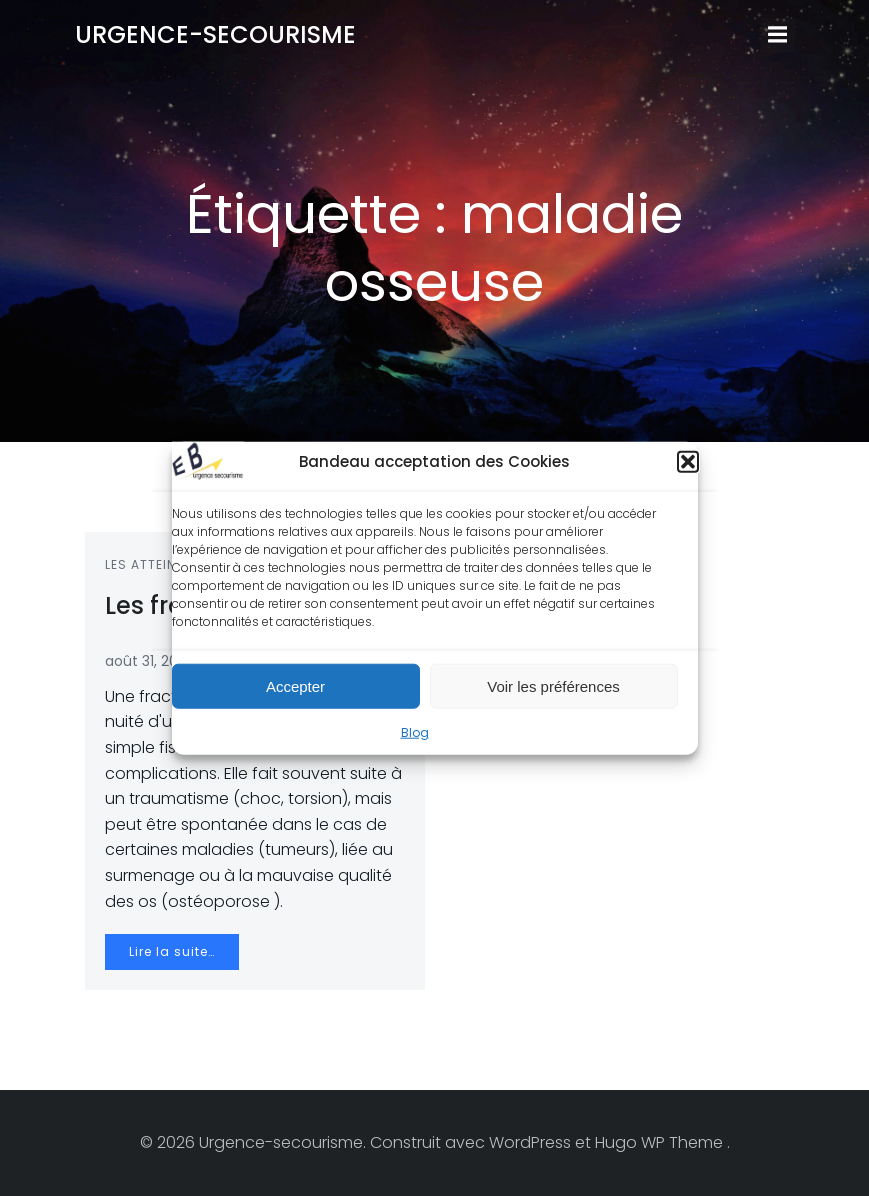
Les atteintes (152, 564)
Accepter (295, 687)
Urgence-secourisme (215, 34)
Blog (415, 734)
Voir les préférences (553, 687)
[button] (688, 464)
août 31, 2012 (147, 661)
